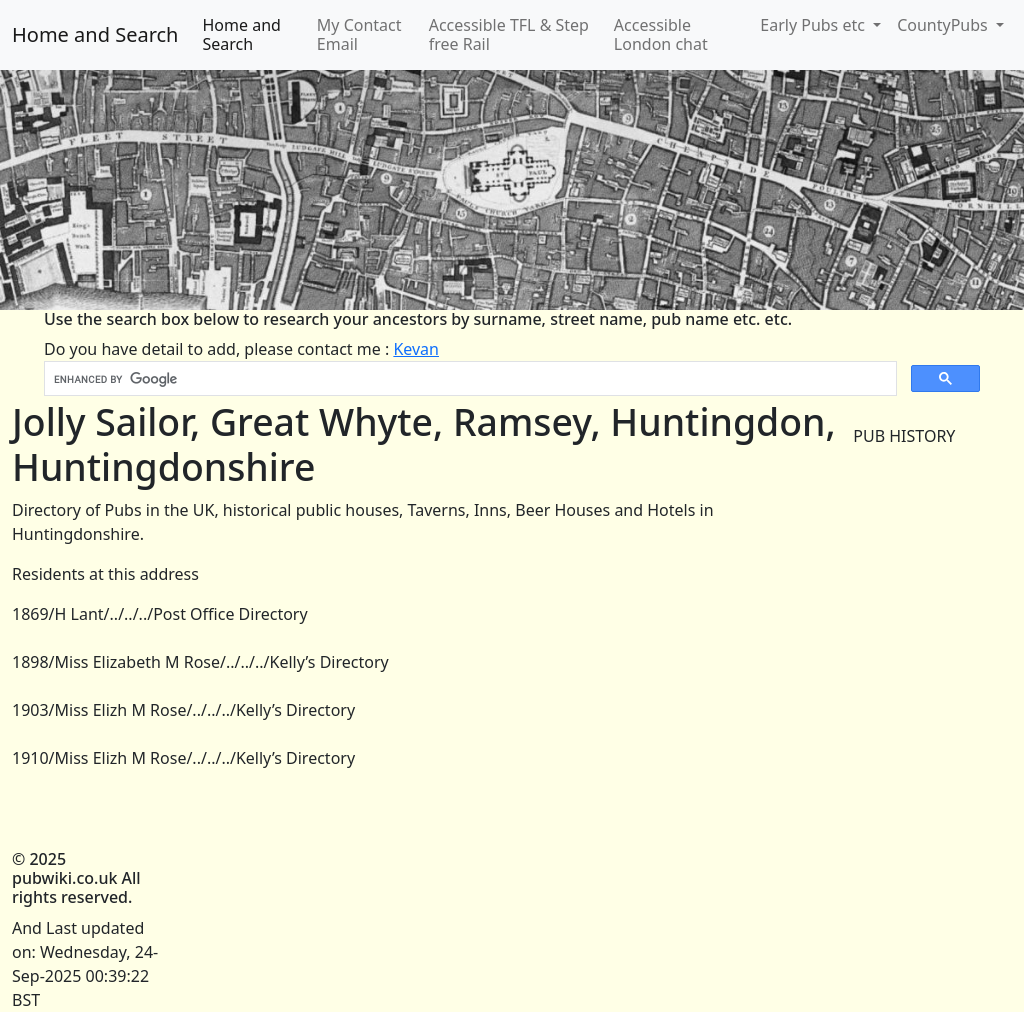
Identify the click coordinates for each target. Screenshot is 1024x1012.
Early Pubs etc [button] (814, 25)
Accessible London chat (661, 34)
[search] (468, 379)
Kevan (416, 349)
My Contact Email (359, 34)
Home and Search (95, 34)
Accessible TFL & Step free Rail (509, 34)
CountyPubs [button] (944, 25)
